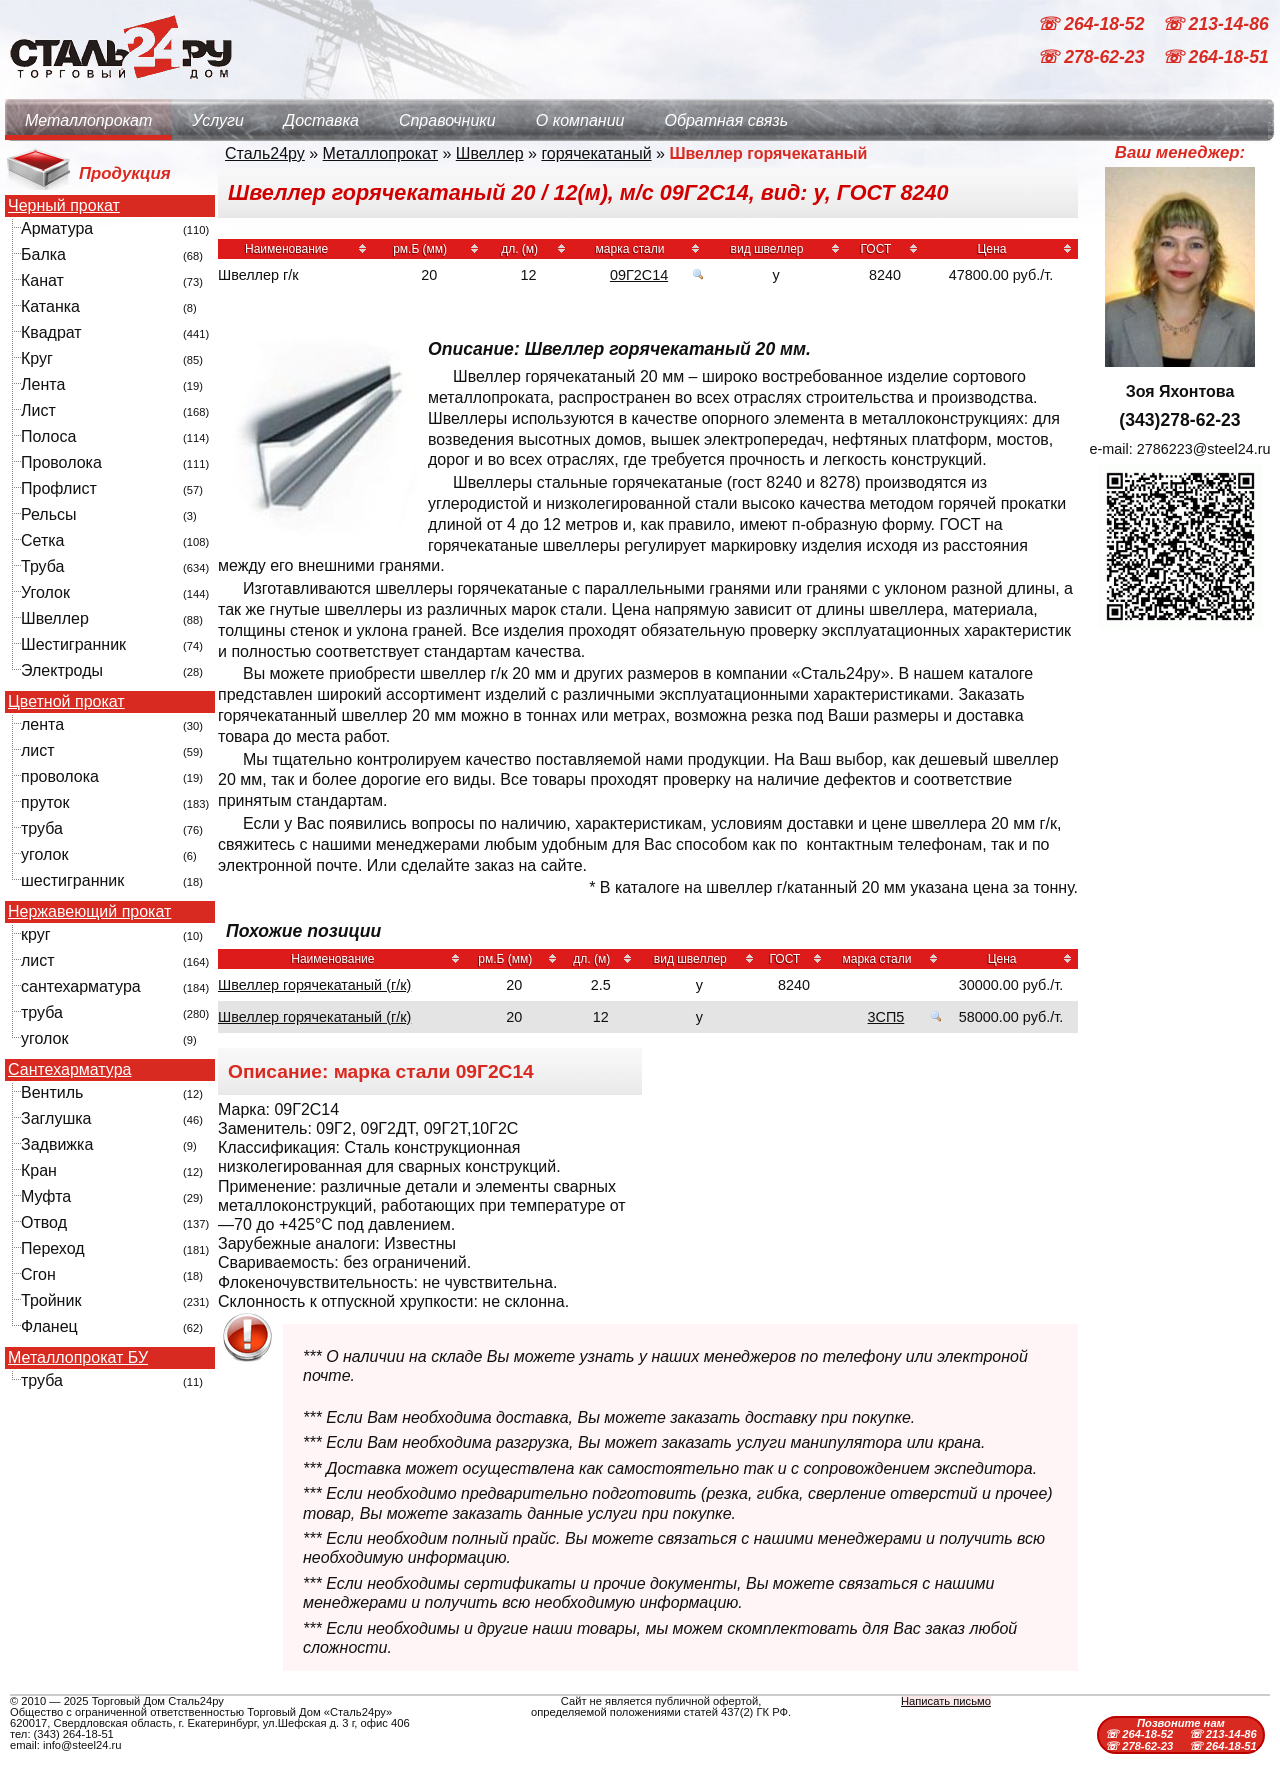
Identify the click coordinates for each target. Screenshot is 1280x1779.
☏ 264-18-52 (1093, 24)
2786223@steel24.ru (1204, 449)
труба (42, 828)
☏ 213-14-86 (1215, 24)
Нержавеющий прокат (89, 912)
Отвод (44, 1222)
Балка (43, 254)
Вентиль (52, 1092)
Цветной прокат (66, 702)
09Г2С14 (639, 275)
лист (38, 750)
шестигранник (72, 880)
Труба (42, 566)
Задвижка (57, 1144)
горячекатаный (596, 153)
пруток (45, 802)
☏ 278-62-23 (1093, 58)
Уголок (45, 592)
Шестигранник (73, 644)
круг (36, 934)
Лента (43, 384)
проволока (60, 776)
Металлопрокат (88, 120)
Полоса (48, 436)
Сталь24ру (265, 153)
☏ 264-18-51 (1215, 58)
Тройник (51, 1300)
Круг (37, 358)
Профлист (59, 488)
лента (42, 724)
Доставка (321, 120)
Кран (39, 1170)
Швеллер (55, 618)
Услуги (218, 120)
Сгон (38, 1274)
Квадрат (51, 332)
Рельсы (49, 514)
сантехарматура (81, 986)
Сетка (43, 540)
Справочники (447, 120)
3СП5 (886, 1017)
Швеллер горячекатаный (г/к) (314, 985)
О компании (580, 120)
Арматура (57, 228)
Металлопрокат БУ (78, 1358)
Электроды (62, 670)
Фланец (49, 1326)
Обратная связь (726, 120)
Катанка (50, 306)
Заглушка (56, 1118)
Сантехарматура (69, 1070)
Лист (38, 410)
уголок (44, 854)
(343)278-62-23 (1179, 420)
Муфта (46, 1196)
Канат (42, 280)
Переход (53, 1248)
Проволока (61, 462)
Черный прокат (64, 206)
